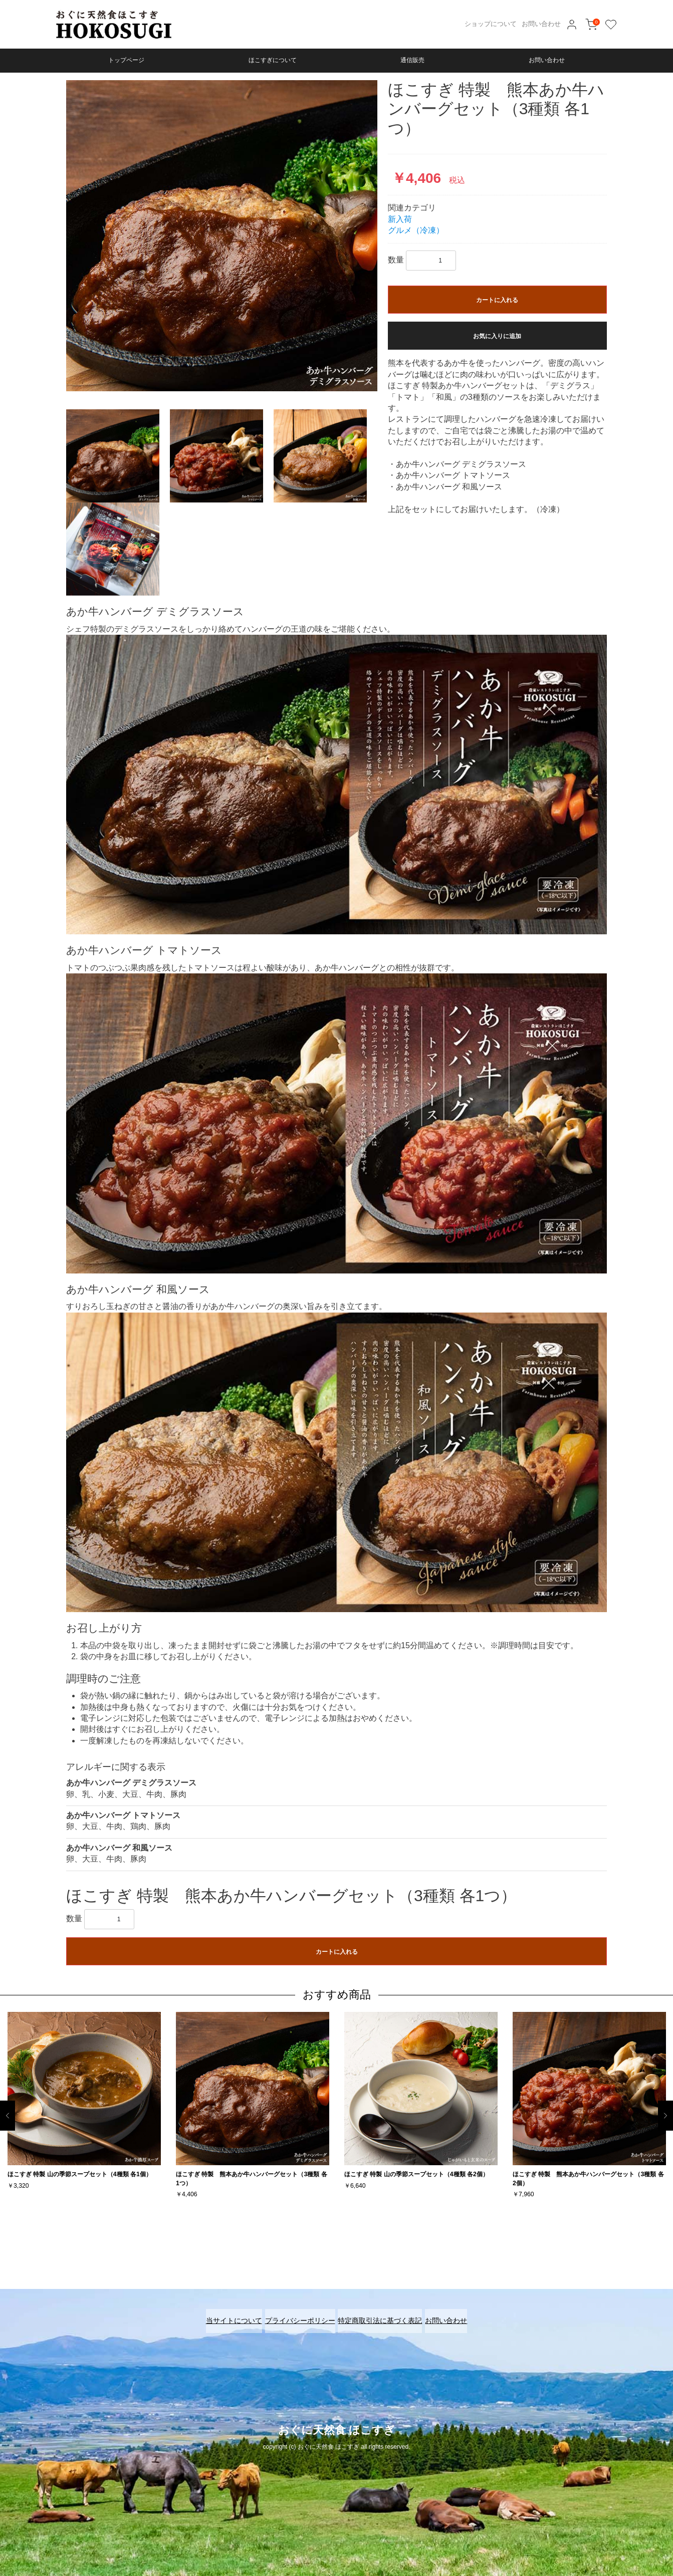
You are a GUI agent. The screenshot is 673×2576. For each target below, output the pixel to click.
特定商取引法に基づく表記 (385, 2314)
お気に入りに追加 (497, 336)
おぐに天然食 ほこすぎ (336, 2417)
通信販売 (412, 60)
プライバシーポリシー (295, 2314)
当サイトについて (220, 2314)
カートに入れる (497, 300)
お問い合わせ (541, 24)
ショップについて (491, 24)
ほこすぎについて (273, 60)
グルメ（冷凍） (416, 230)
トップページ (126, 60)
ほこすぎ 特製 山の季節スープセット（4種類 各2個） (416, 2174)
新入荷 (400, 219)
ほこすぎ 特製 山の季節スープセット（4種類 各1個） (80, 2174)
